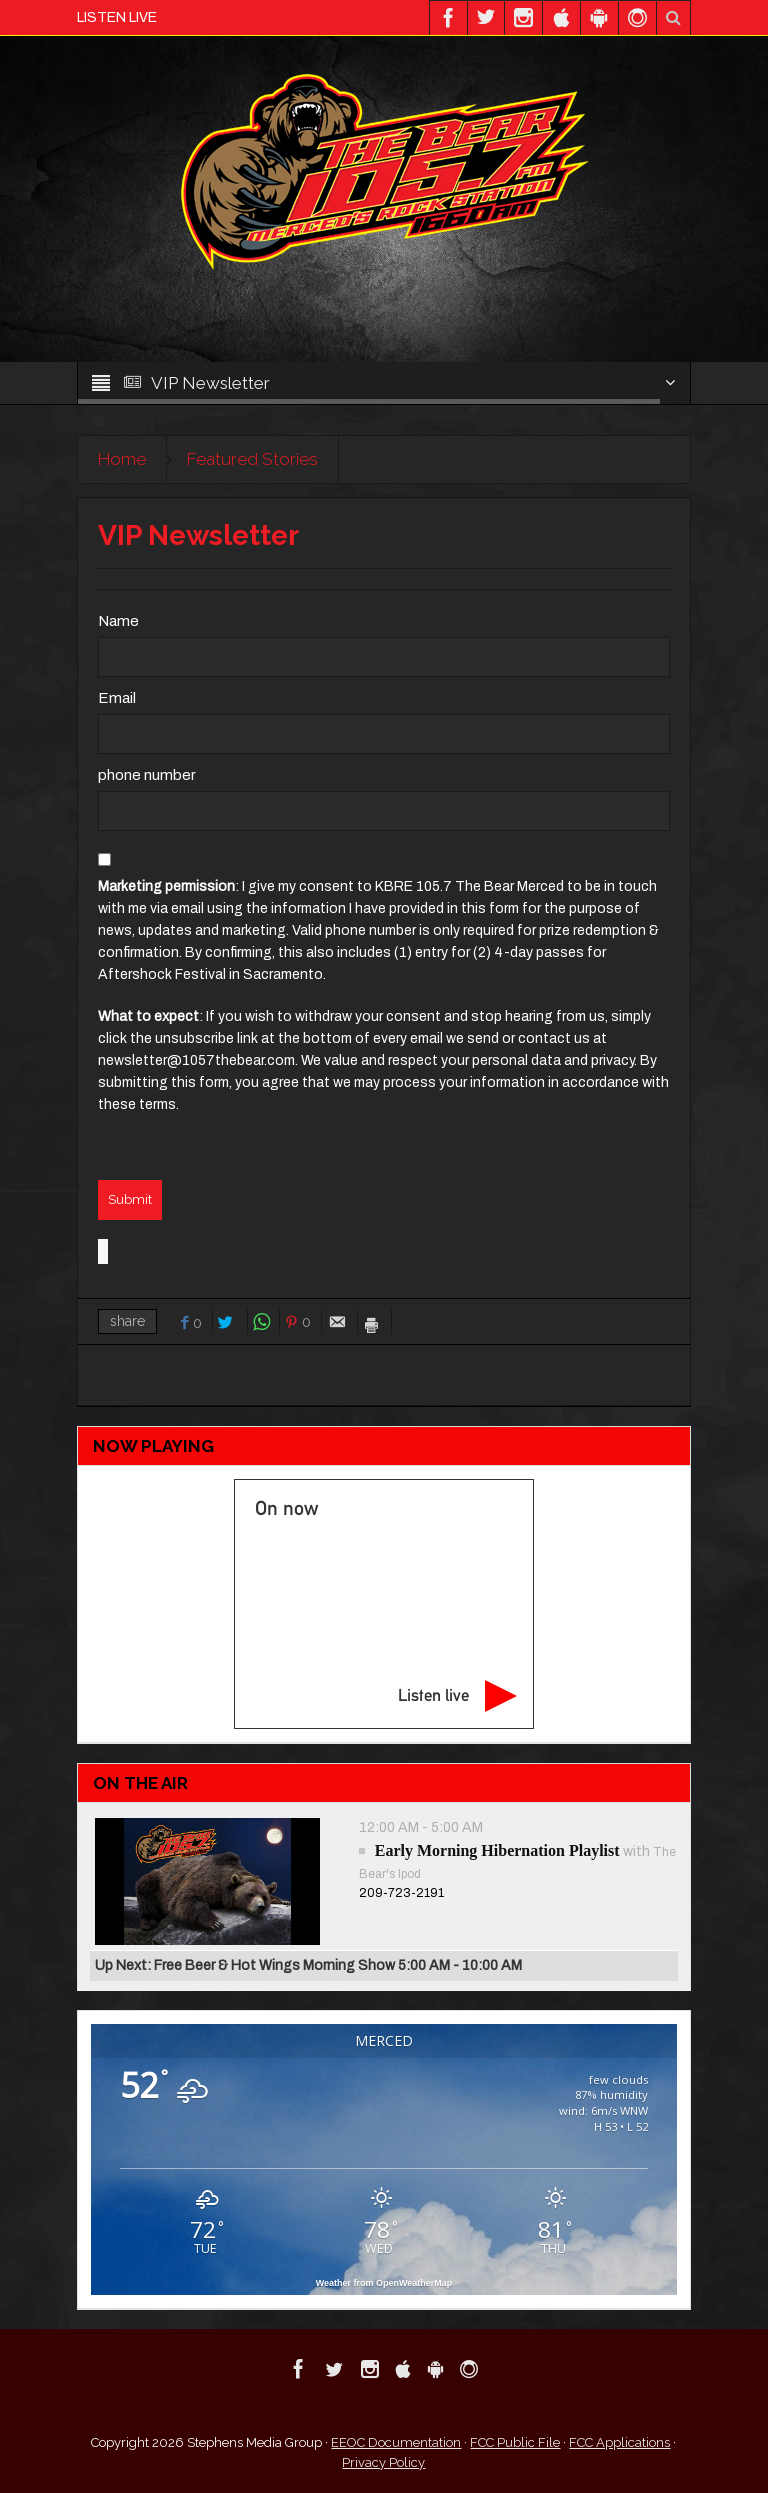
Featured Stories (252, 459)
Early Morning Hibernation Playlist (497, 1850)
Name (118, 621)
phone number (147, 775)
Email (117, 698)
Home (122, 459)
